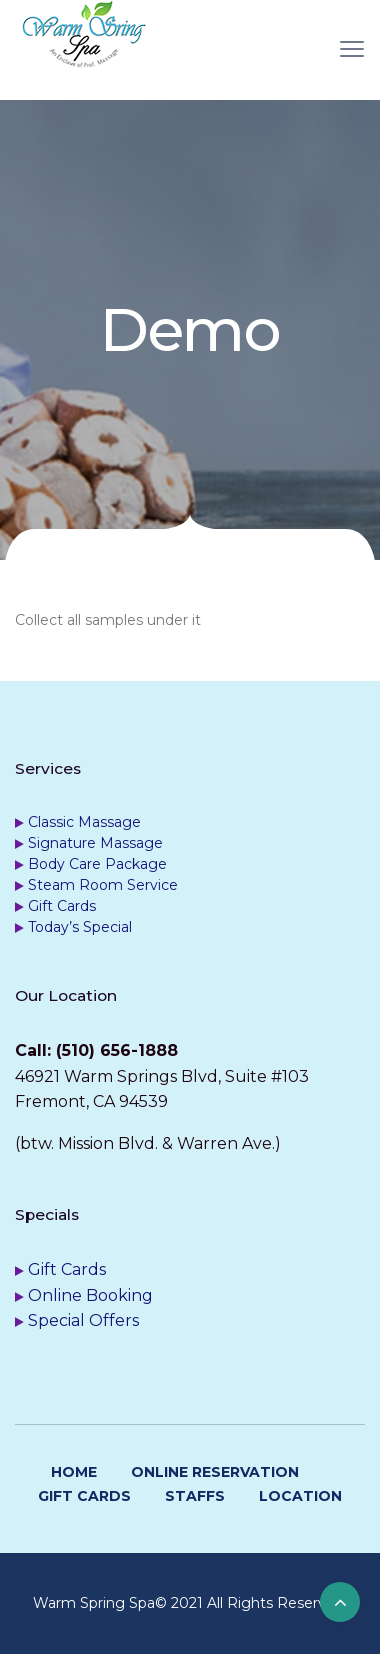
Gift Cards (62, 906)
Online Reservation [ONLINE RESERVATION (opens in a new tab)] (215, 1472)
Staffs (195, 1496)
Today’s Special (80, 927)
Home (74, 1472)
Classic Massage (84, 822)
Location (300, 1496)
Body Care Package (97, 864)
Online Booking (90, 1295)
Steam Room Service (103, 885)
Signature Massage (95, 843)
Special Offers (83, 1320)
